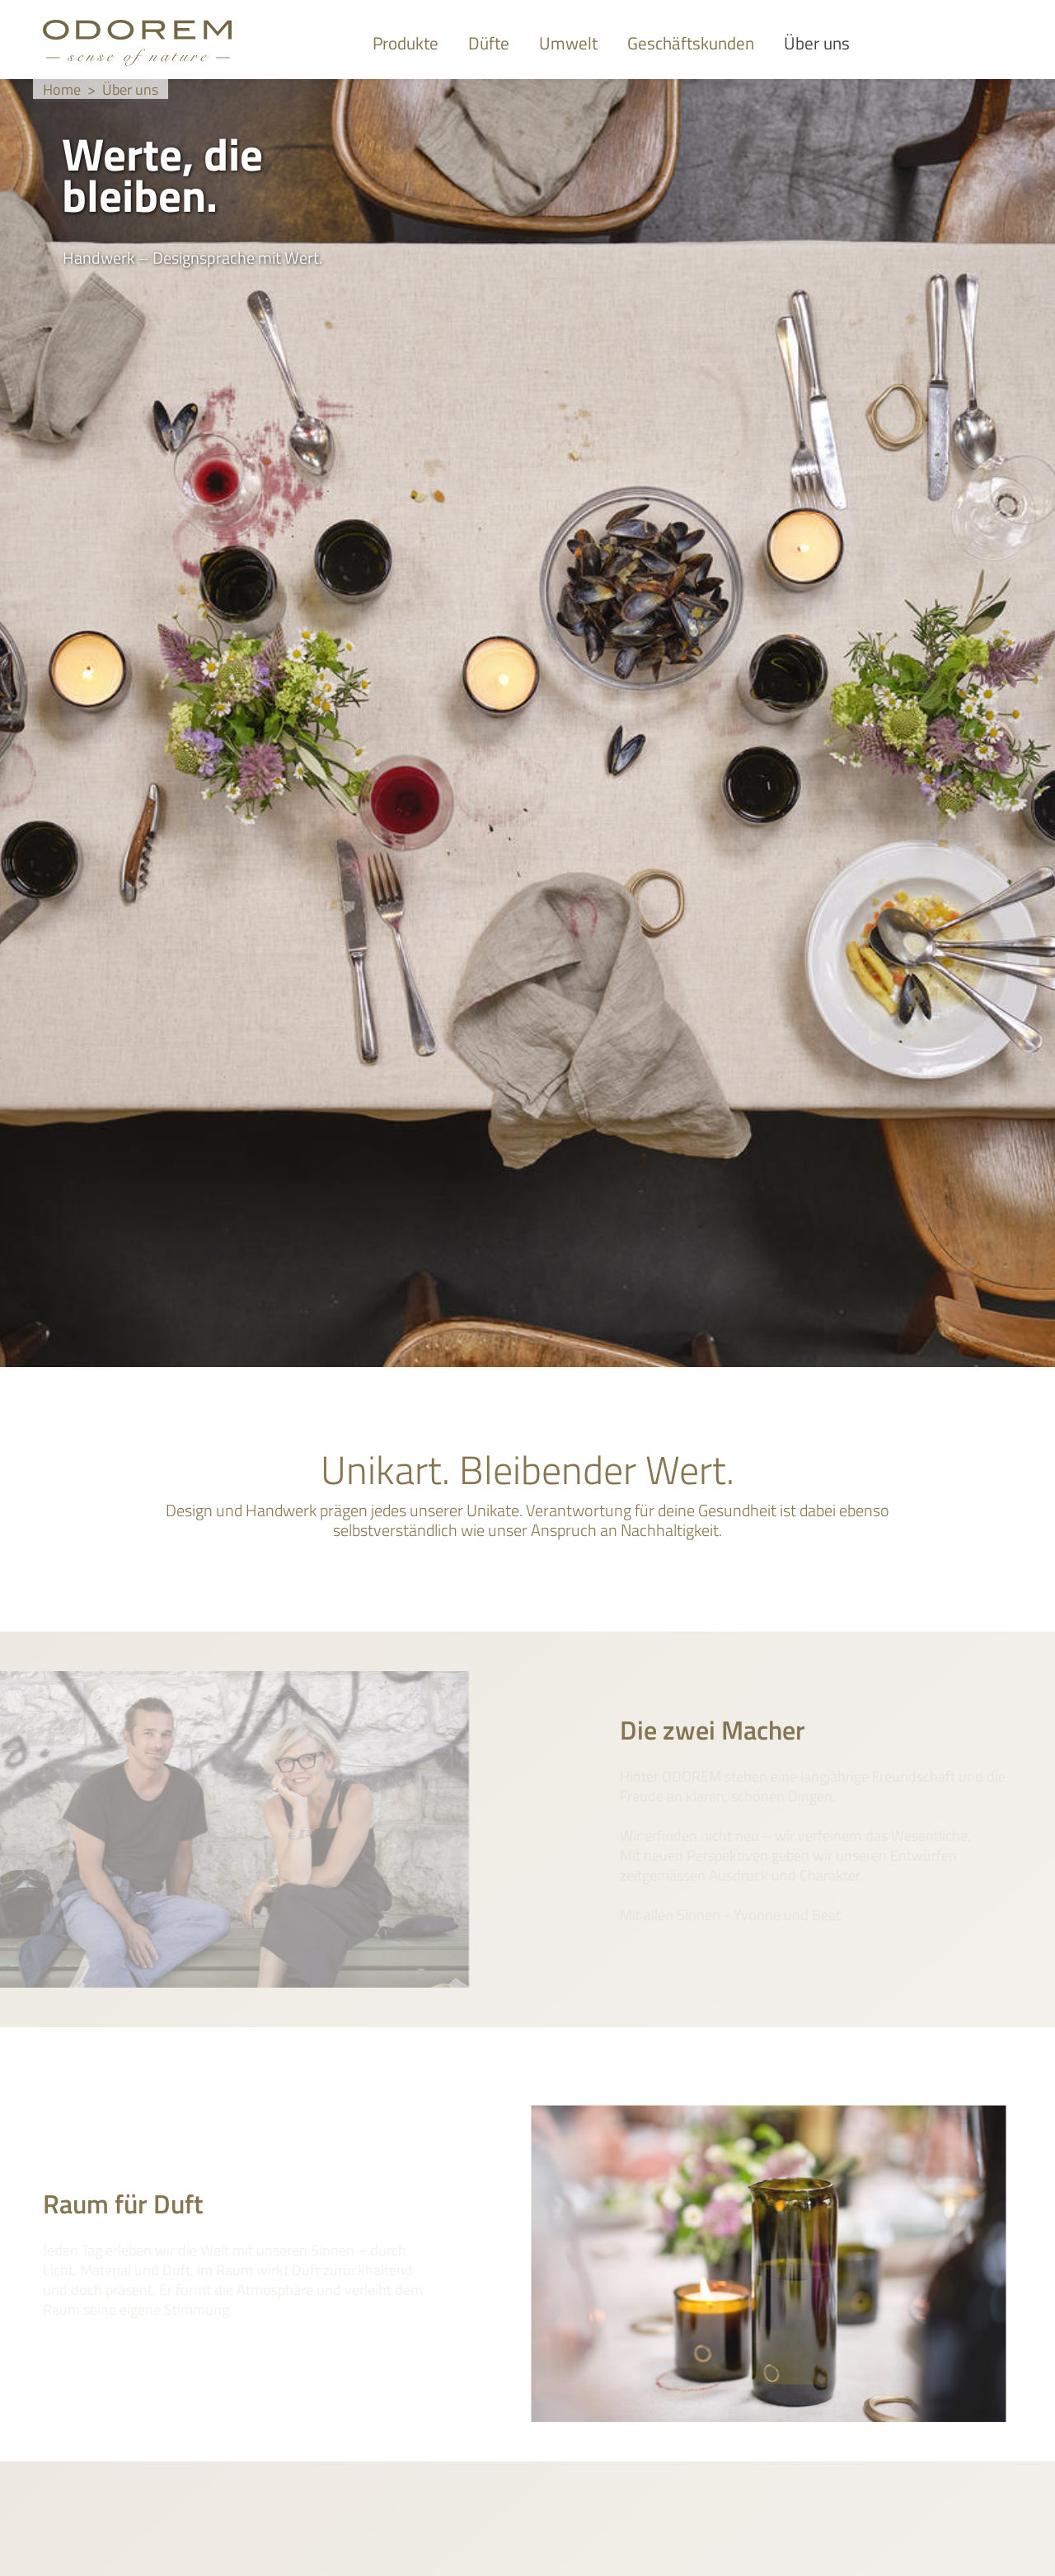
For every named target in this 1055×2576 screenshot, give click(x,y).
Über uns (130, 89)
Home (62, 89)
